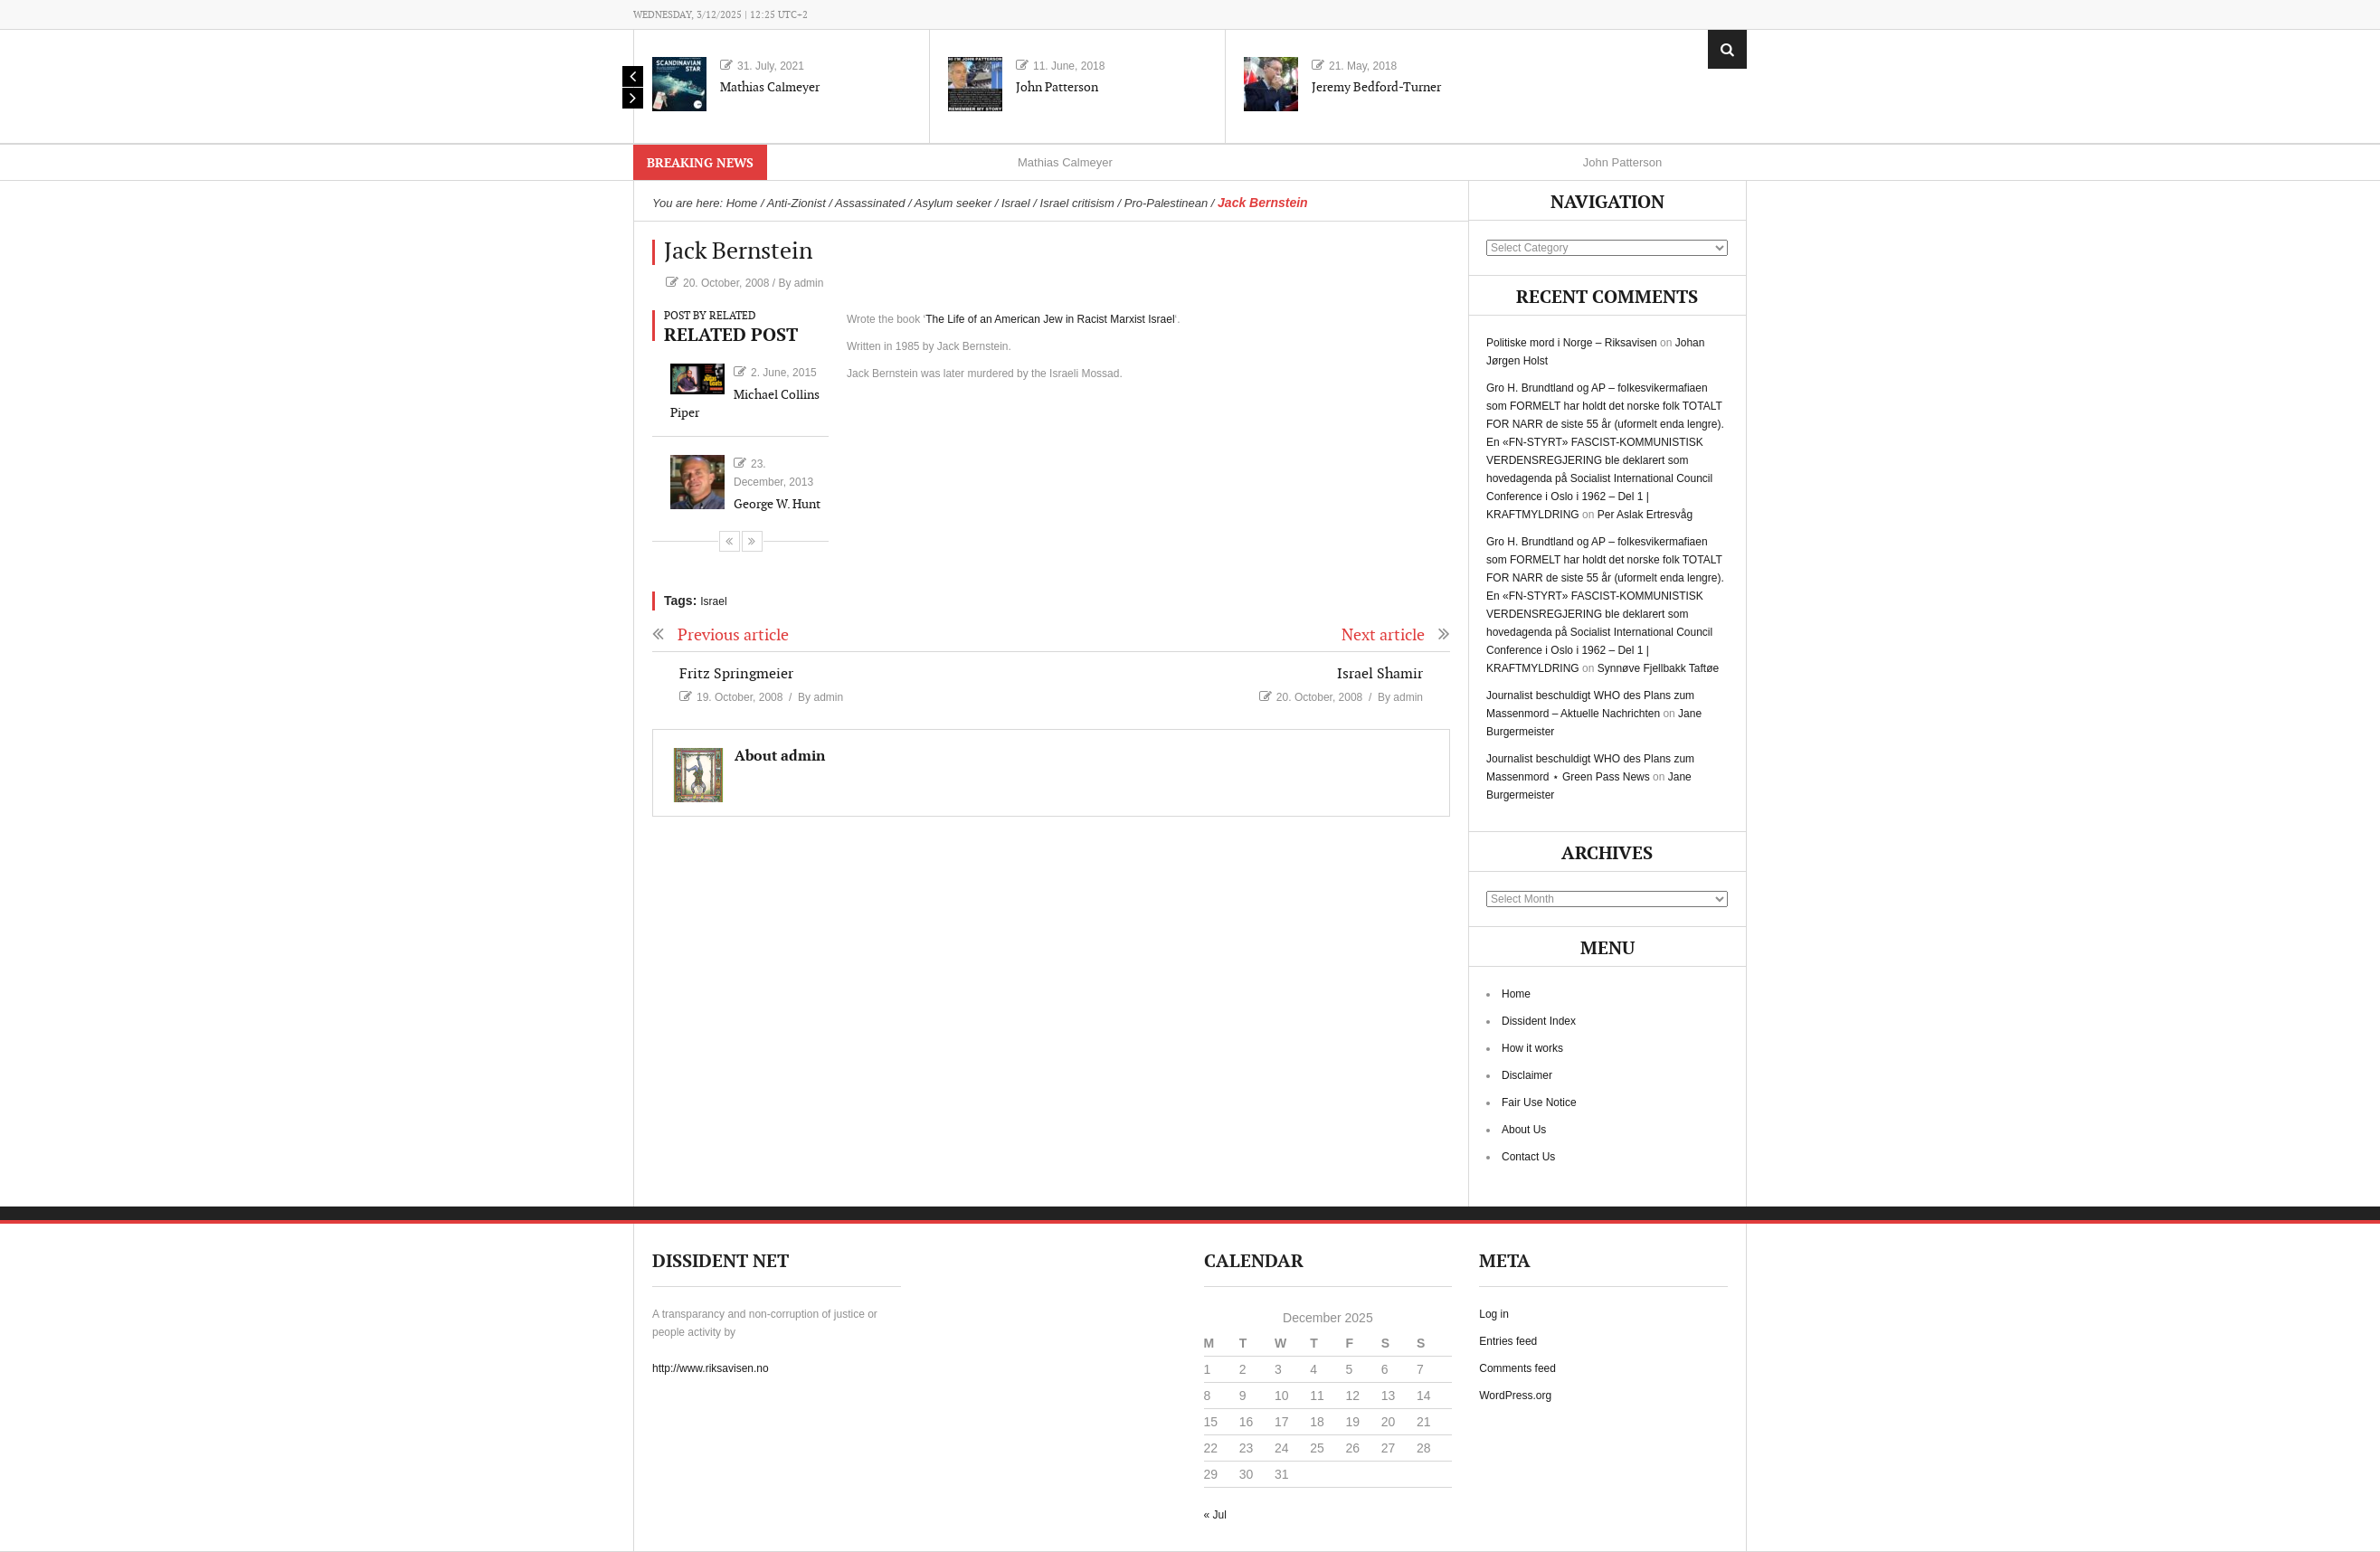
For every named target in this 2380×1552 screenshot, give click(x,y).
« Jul (1215, 1515)
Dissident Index (1539, 1021)
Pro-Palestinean (1166, 203)
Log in (1494, 1314)
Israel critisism (1077, 203)
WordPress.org (1515, 1395)
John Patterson (1057, 87)
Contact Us (1528, 1156)
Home (1516, 994)
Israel (1015, 203)
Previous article (720, 635)
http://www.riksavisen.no (710, 1368)
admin (809, 283)
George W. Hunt (777, 504)
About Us (1524, 1129)
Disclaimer (1527, 1075)
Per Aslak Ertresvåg (1645, 514)
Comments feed (1517, 1368)
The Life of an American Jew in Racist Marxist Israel (1049, 319)
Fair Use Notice (1539, 1102)
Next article (1396, 635)
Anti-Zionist (796, 203)
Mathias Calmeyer (770, 87)
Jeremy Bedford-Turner (1376, 87)
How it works (1532, 1048)
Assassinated (870, 203)
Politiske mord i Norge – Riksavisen (1571, 342)
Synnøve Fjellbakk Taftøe (1659, 668)
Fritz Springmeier (736, 674)
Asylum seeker (953, 203)
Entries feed (1508, 1341)
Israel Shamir (1380, 674)
